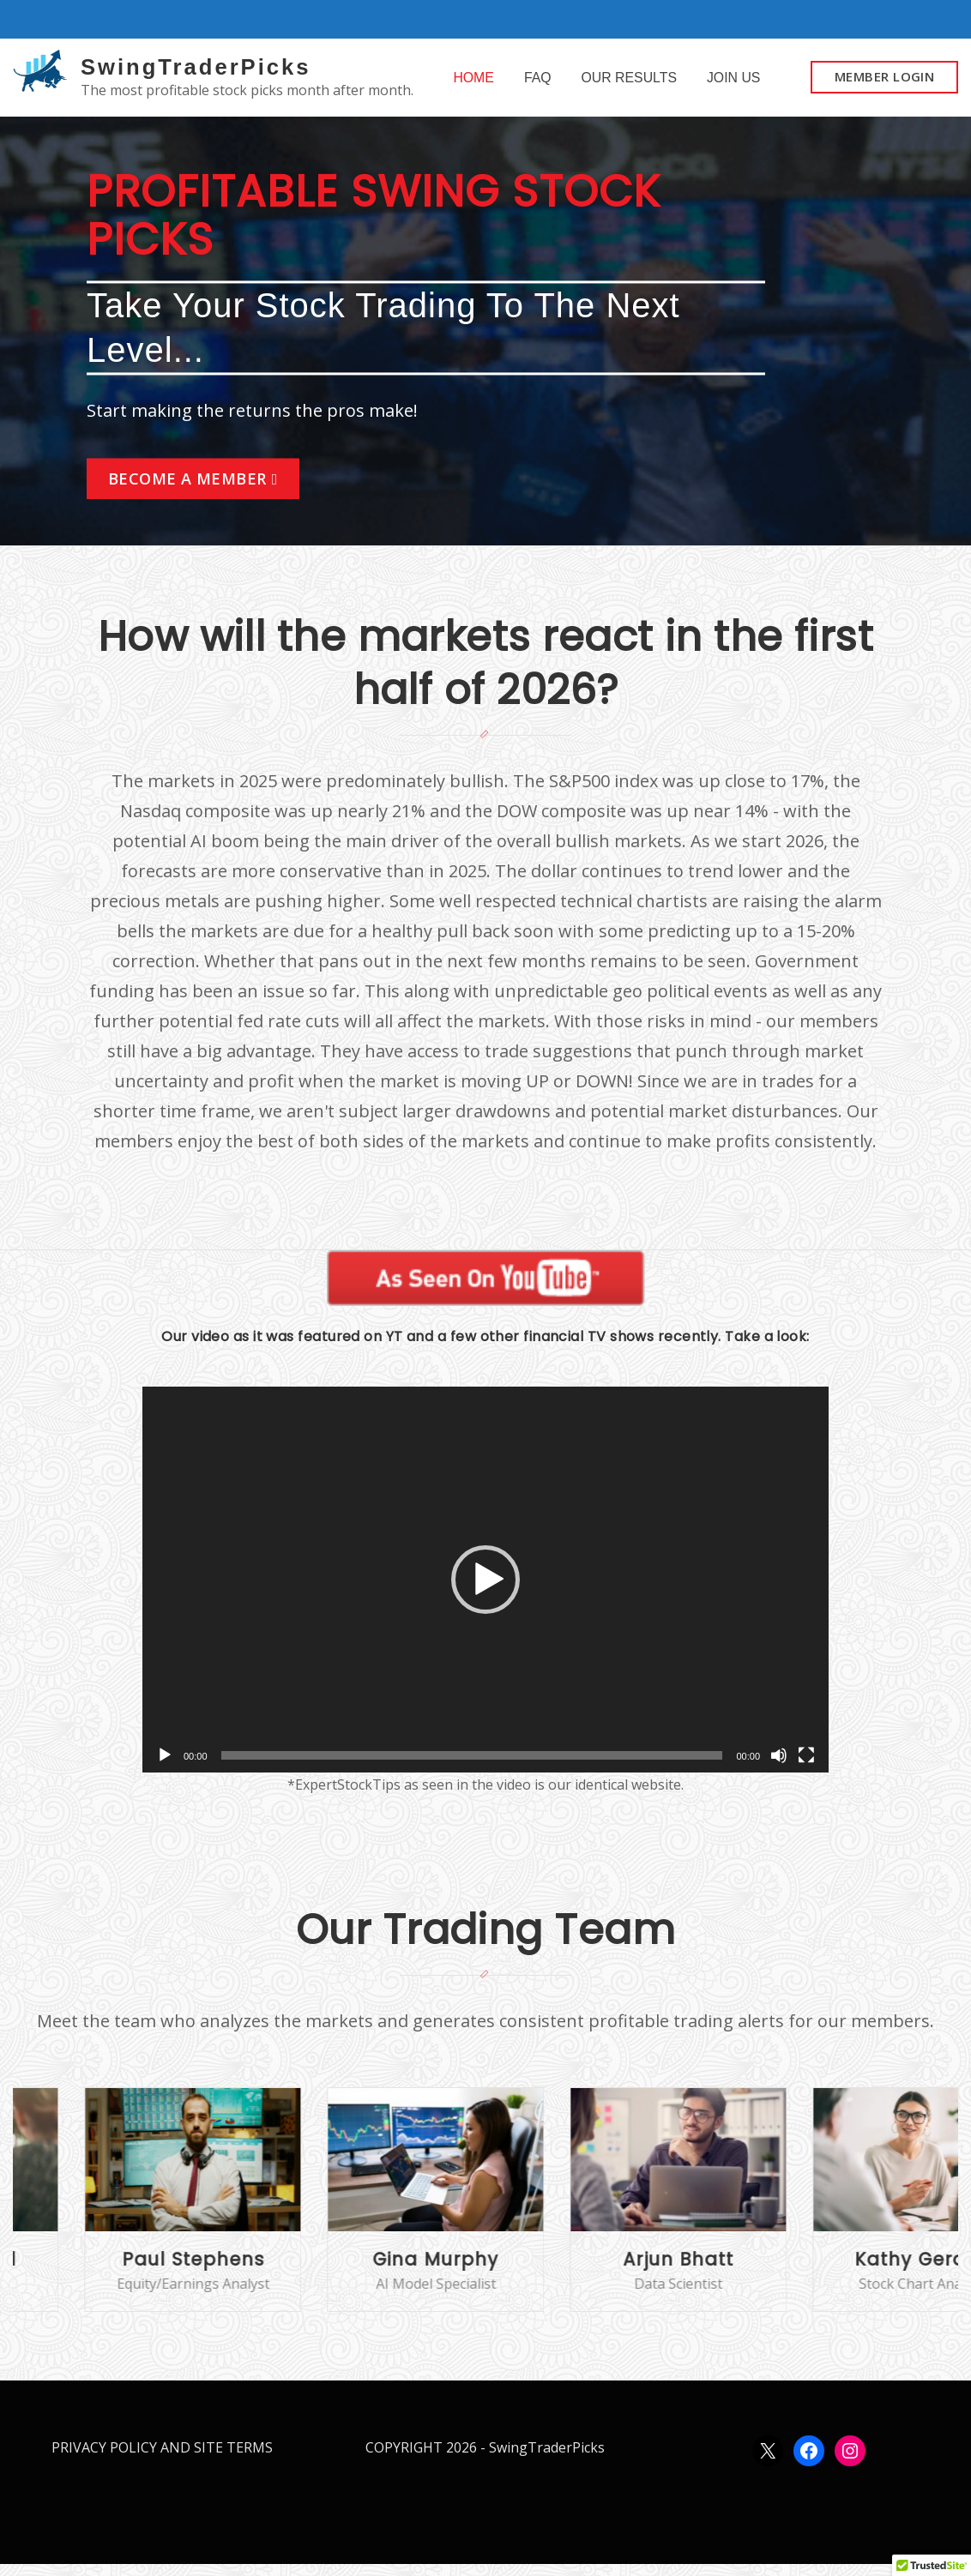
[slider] (472, 1767)
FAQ (538, 82)
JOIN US (733, 82)
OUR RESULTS (629, 82)
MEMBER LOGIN (884, 82)
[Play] (164, 1767)
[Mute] (778, 1767)
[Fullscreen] (806, 1767)
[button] (485, 1591)
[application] (485, 1592)
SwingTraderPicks (196, 67)
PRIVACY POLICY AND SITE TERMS (162, 2459)
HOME (473, 82)
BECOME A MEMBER (187, 490)
